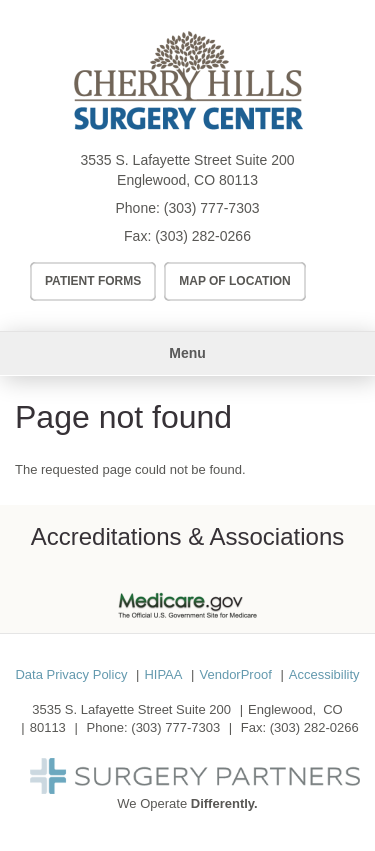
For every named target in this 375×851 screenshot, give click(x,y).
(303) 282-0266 (203, 236)
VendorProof (235, 674)
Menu (187, 353)
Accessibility (324, 674)
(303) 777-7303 (212, 208)
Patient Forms (93, 281)
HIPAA (163, 674)
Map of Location (235, 281)
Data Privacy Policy (71, 674)
